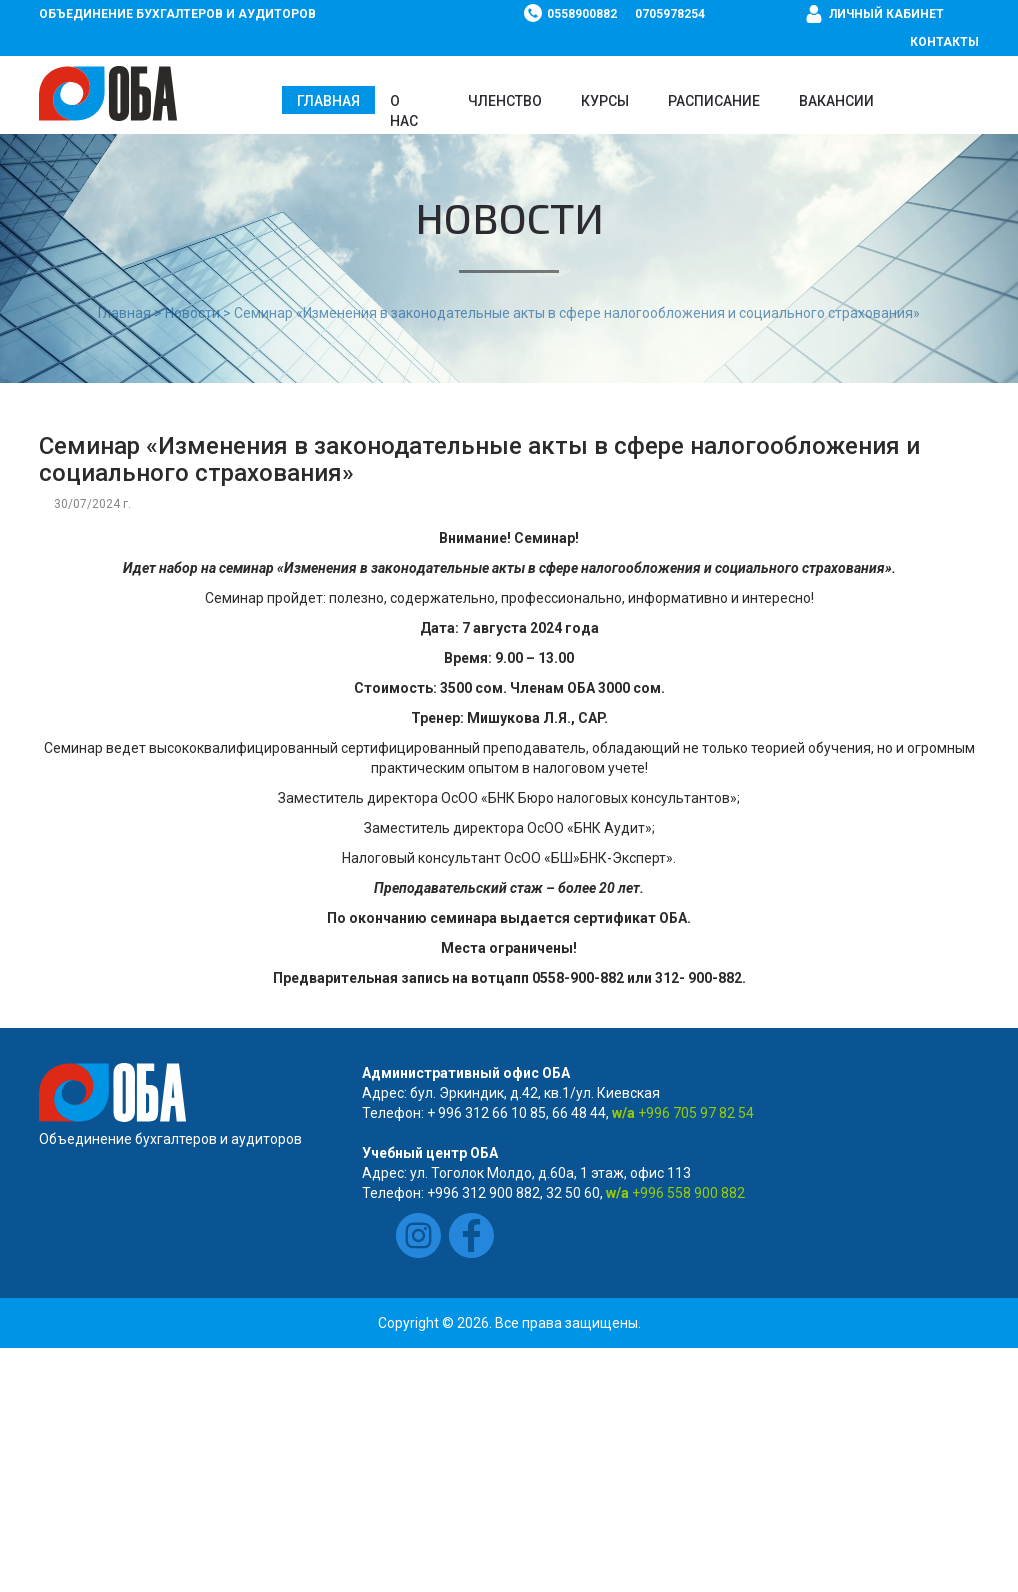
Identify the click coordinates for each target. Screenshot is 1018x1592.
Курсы (605, 101)
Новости (192, 313)
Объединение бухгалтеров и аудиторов (177, 14)
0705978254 (670, 14)
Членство (505, 101)
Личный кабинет (886, 14)
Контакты (944, 42)
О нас (404, 111)
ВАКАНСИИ (836, 101)
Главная (328, 101)
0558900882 (582, 14)
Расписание (714, 101)
